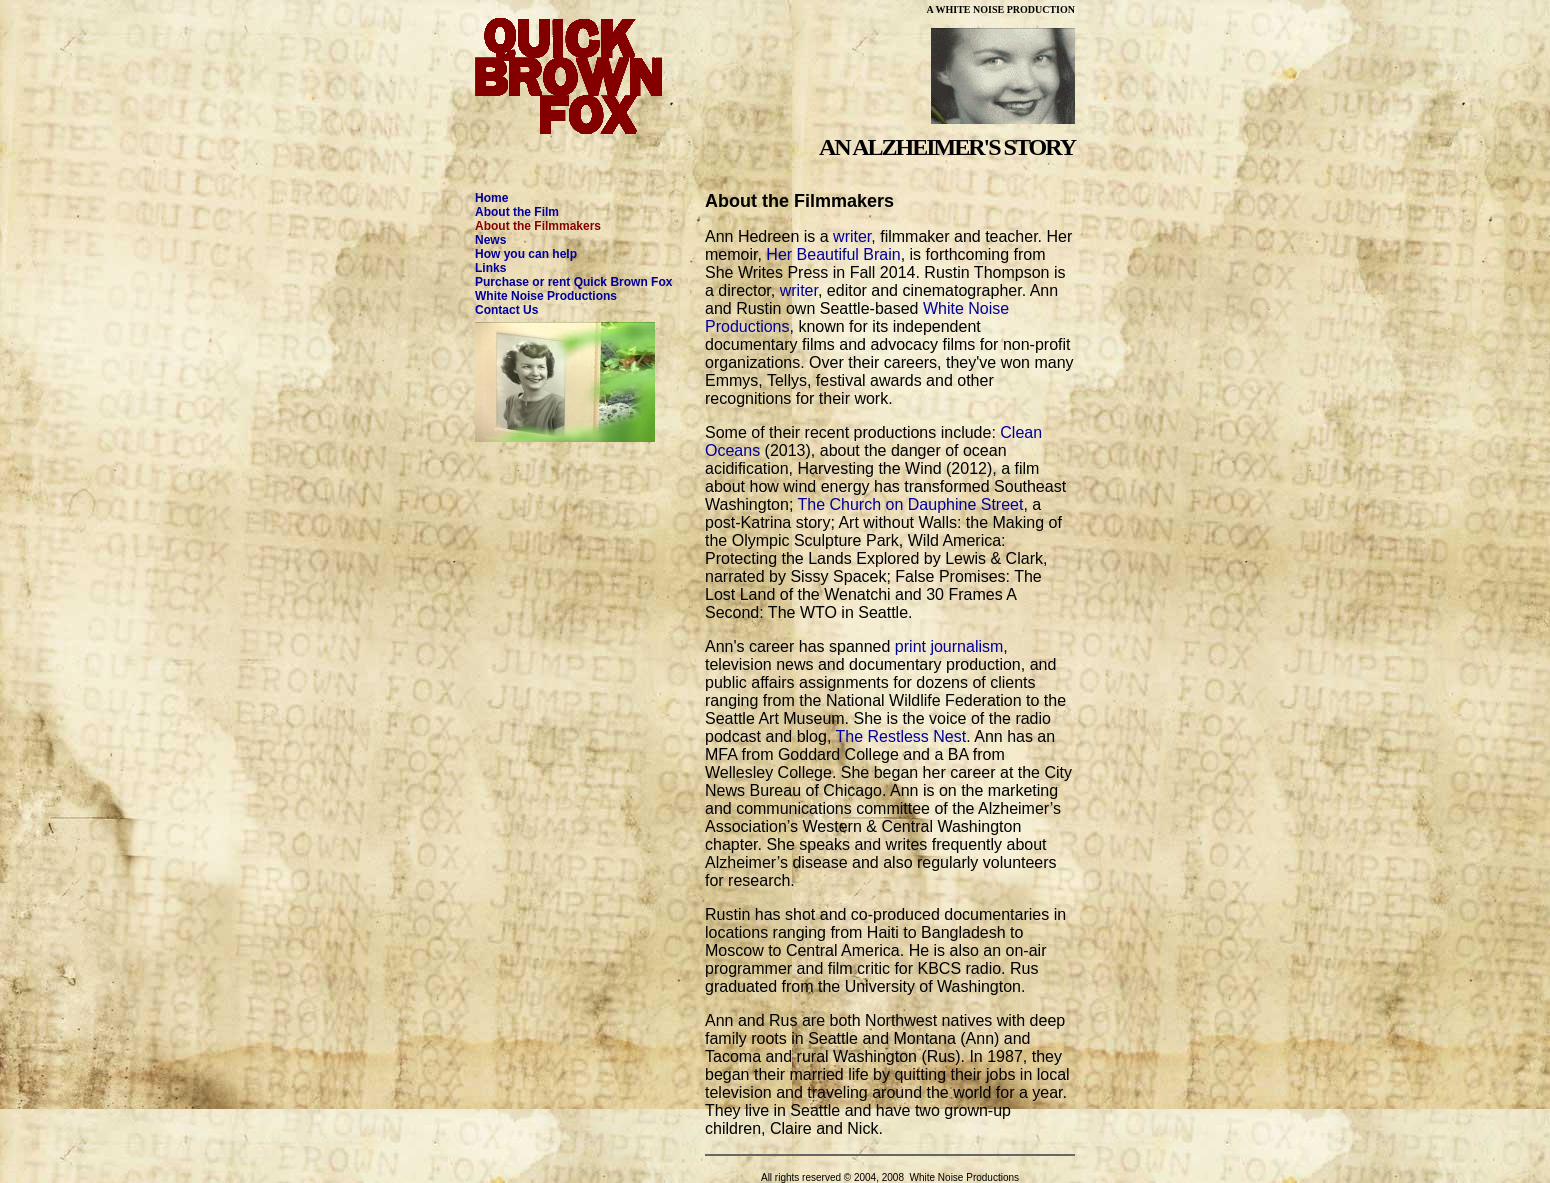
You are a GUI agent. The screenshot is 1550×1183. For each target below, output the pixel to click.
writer (852, 236)
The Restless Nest (900, 736)
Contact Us (506, 310)
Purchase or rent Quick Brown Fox (573, 282)
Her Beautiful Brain (833, 254)
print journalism (949, 646)
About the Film (517, 212)
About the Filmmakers (538, 226)
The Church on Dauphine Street (911, 504)
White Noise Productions (546, 296)
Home (491, 198)
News (490, 240)
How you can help (526, 254)
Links (490, 268)
